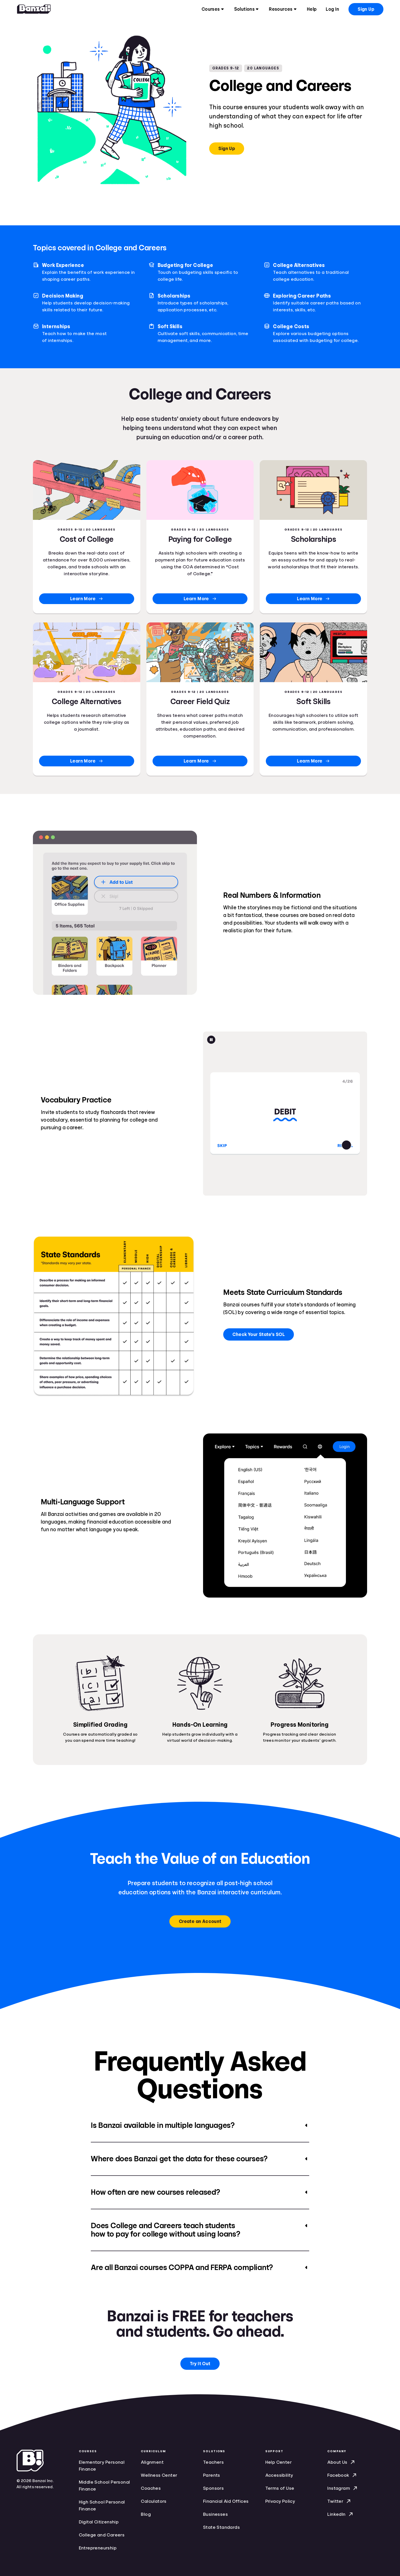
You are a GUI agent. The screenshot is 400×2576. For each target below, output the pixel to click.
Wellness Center (159, 2475)
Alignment (152, 2462)
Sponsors (213, 2488)
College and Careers (102, 2535)
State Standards (221, 2527)
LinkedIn (340, 2514)
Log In (332, 9)
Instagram (342, 2488)
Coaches (151, 2488)
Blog (146, 2514)
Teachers (213, 2462)
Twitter (339, 2501)
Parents (211, 2475)
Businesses (215, 2514)
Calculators (153, 2501)
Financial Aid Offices (225, 2501)
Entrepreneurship (98, 2548)
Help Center (278, 2462)
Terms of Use (279, 2488)
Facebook (342, 2475)
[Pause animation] (211, 1040)
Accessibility (279, 2475)
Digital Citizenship (99, 2522)
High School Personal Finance (102, 2505)
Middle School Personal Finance (104, 2485)
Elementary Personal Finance (102, 2465)
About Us (341, 2462)
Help (312, 9)
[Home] (34, 9)
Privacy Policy (280, 2501)
